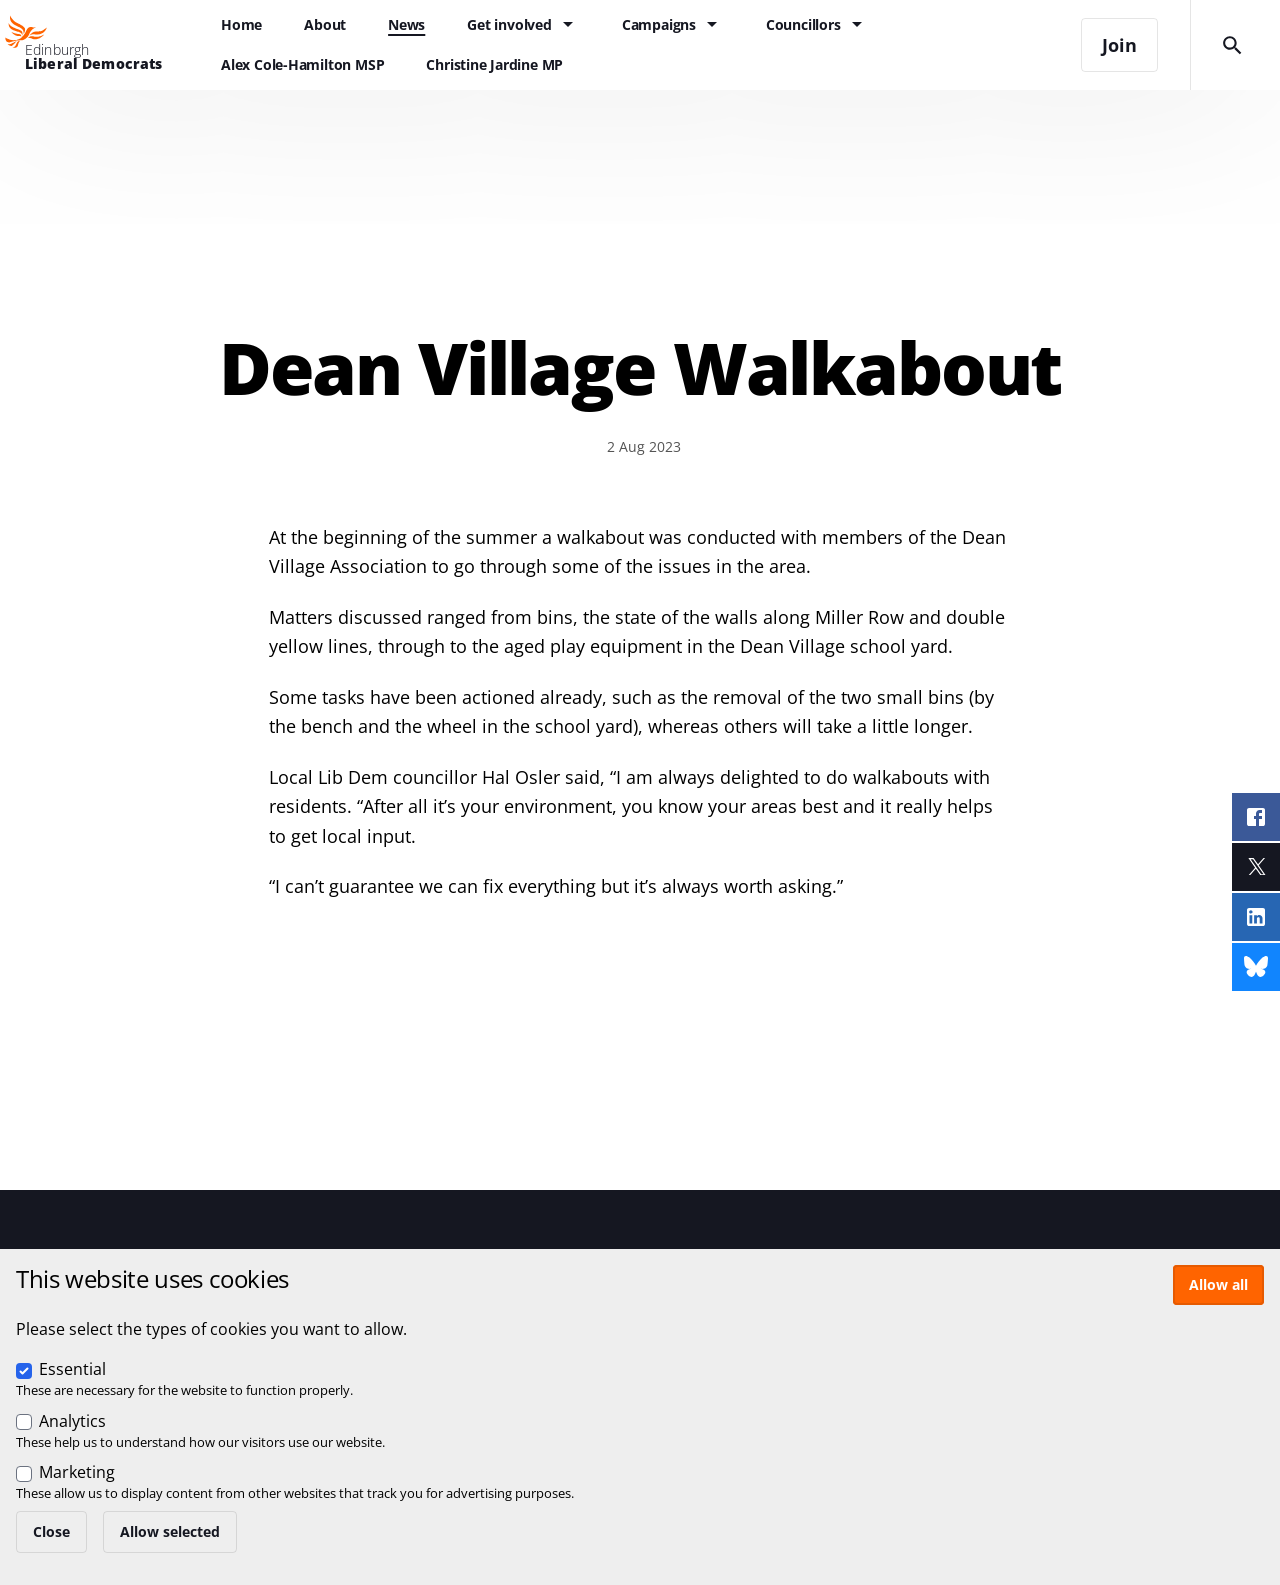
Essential (72, 1369)
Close (51, 1531)
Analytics (72, 1421)
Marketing (77, 1472)
